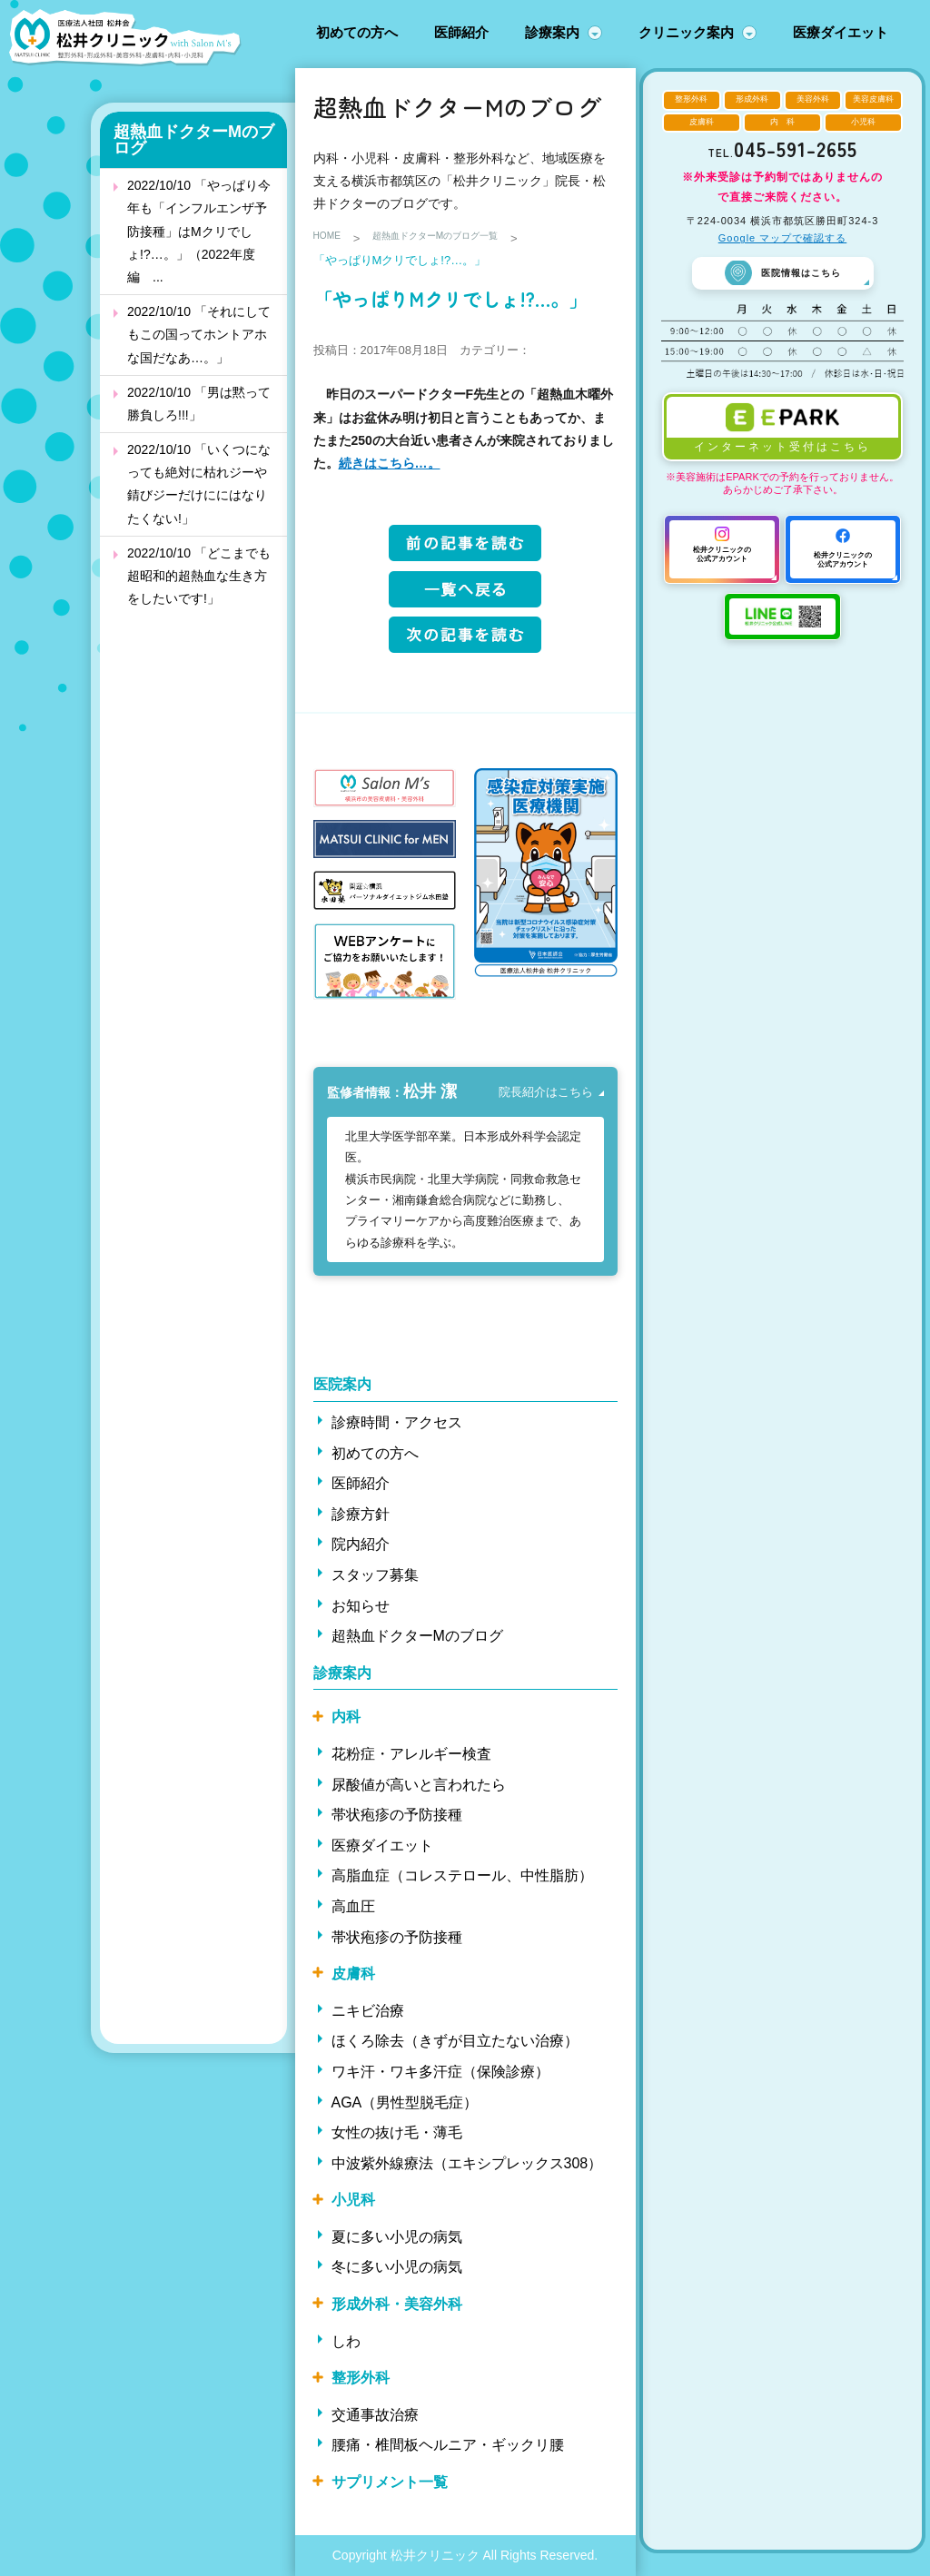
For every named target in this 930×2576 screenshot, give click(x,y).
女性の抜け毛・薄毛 (396, 2132)
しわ (346, 2341)
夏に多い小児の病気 (396, 2237)
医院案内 (342, 1384)
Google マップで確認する (782, 237)
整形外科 (360, 2377)
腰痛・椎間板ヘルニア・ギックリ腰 (447, 2445)
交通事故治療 (375, 2415)
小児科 (353, 2199)
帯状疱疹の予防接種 (396, 1814)
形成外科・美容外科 (396, 2304)
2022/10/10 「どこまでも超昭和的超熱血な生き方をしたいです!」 (199, 576)
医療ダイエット (840, 32)
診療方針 (360, 1514)
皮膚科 (353, 1973)
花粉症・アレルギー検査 (411, 1754)
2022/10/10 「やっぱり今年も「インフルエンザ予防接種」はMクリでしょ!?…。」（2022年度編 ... (199, 231)
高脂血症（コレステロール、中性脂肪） (462, 1875)
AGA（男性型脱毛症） (405, 2102)
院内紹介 (360, 1544)
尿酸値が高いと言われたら (418, 1784)
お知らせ (360, 1606)
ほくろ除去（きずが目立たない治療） (455, 2040)
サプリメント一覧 (389, 2482)
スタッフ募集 (375, 1575)
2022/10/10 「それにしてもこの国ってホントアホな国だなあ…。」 (199, 334)
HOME (331, 238)
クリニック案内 (686, 32)
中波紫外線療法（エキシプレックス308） (467, 2163)
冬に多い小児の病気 (396, 2267)
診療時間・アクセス (396, 1422)
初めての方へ (357, 32)
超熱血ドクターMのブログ (194, 140)
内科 (346, 1716)
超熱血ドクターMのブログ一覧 (461, 238)
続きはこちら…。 (389, 463)
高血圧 (353, 1906)
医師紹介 (461, 32)
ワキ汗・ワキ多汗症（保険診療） (440, 2071)
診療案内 (552, 32)
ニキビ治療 (367, 2010)
